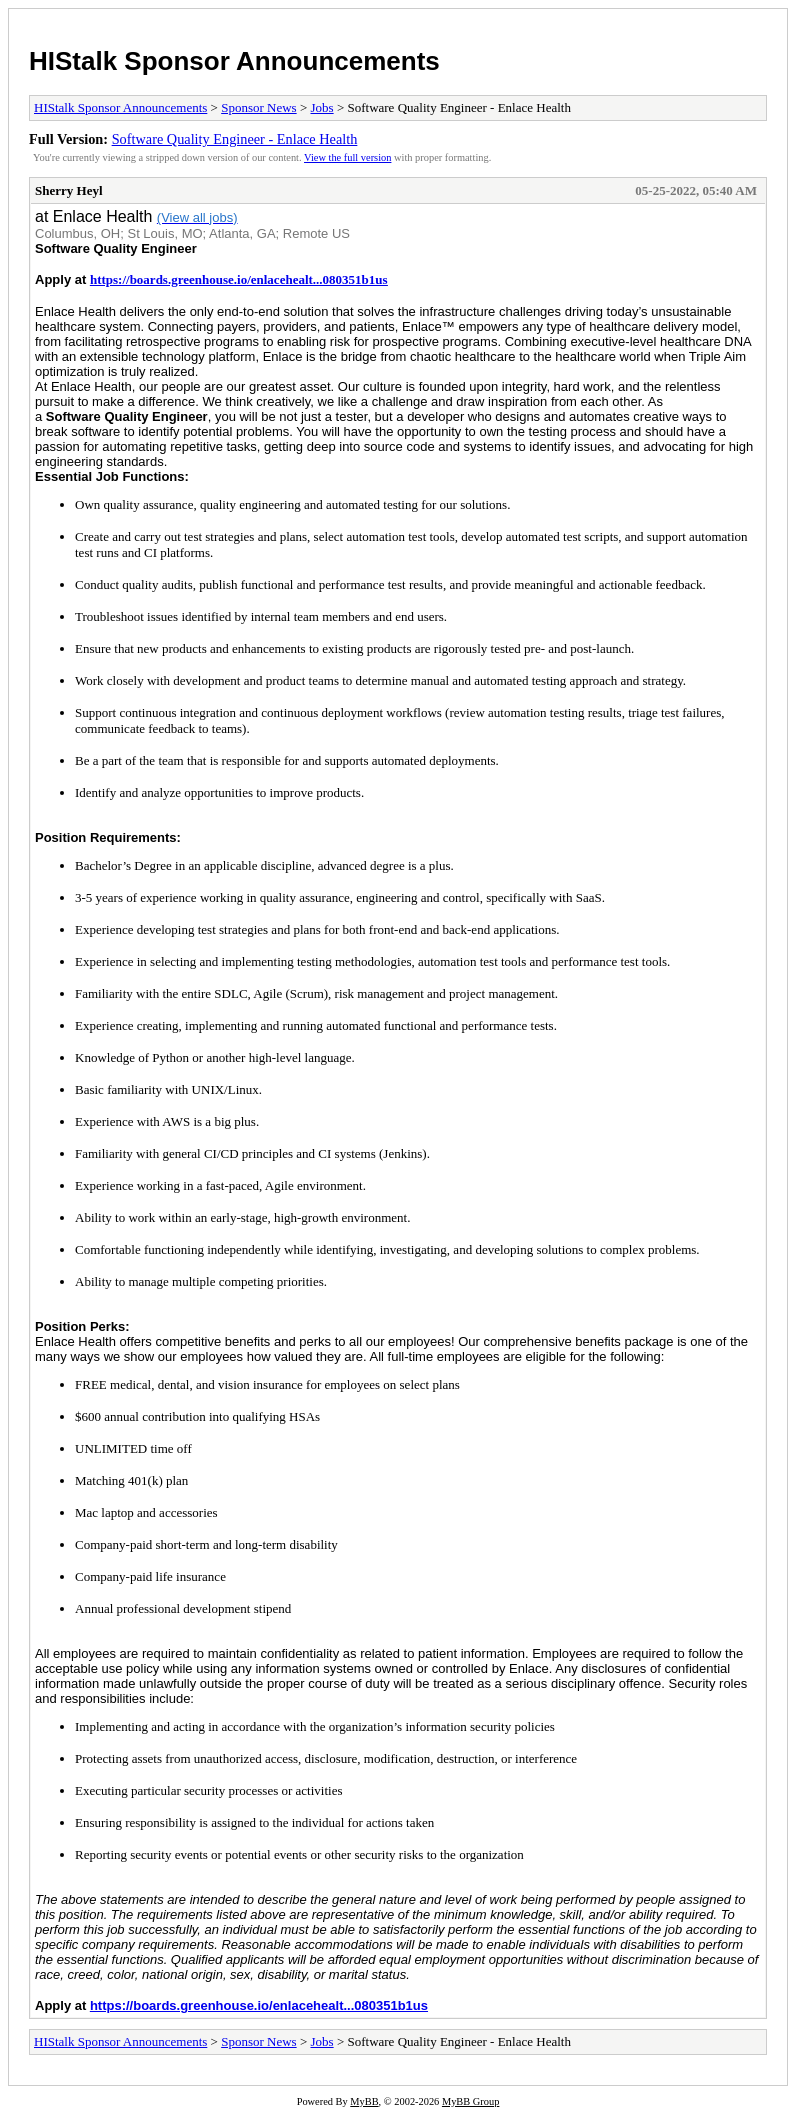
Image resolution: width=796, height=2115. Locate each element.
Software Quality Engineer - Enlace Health (235, 139)
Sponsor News (258, 107)
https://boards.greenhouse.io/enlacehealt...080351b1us (239, 279)
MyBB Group (470, 2101)
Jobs (322, 107)
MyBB (364, 2101)
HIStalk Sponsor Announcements (234, 61)
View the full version (347, 157)
